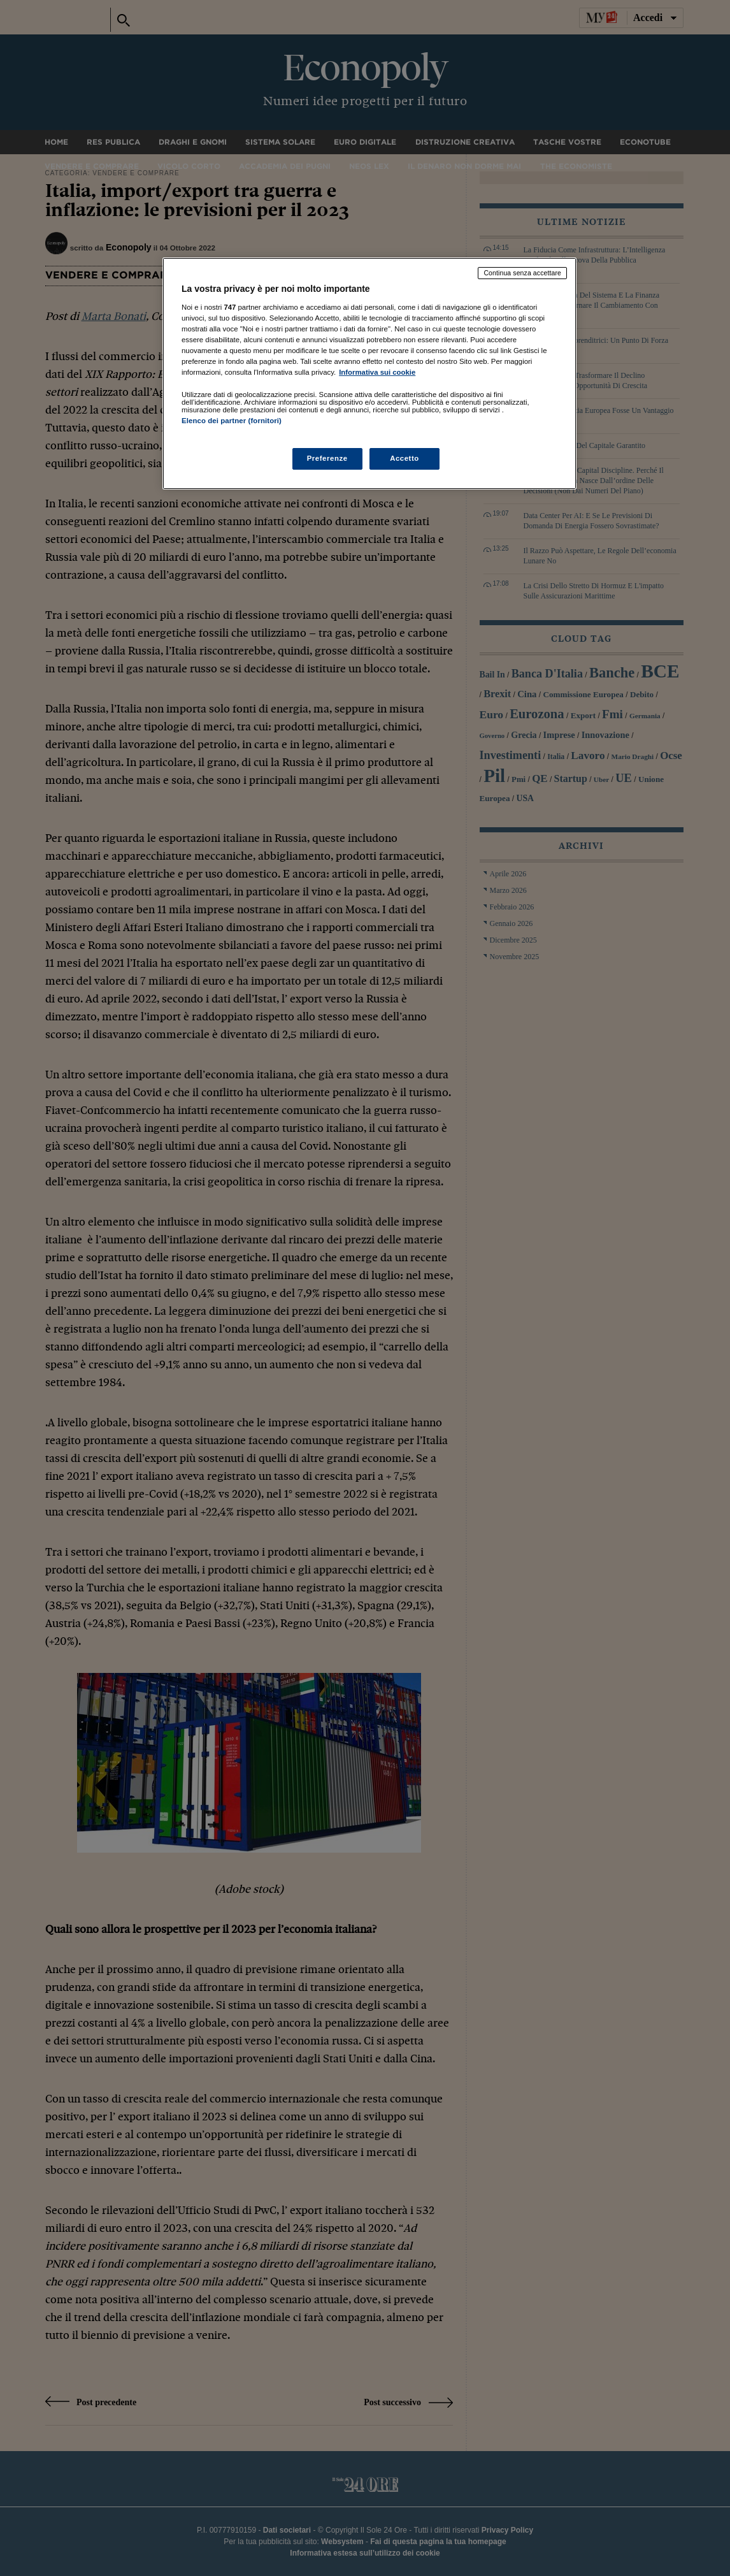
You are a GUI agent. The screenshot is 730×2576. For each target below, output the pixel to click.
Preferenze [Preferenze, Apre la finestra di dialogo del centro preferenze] (327, 458)
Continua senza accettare (522, 273)
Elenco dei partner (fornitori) (232, 420)
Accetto (404, 458)
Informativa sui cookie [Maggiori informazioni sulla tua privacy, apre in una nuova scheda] (377, 372)
